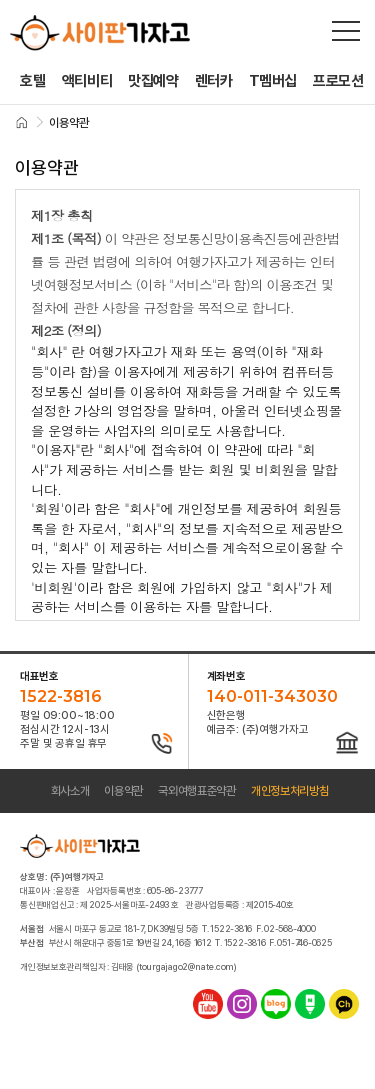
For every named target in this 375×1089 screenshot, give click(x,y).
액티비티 (87, 81)
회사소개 (70, 791)
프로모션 (338, 81)
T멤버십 (273, 81)
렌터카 (214, 81)
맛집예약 (153, 81)
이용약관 (123, 791)
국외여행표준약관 (197, 791)
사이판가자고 (100, 33)
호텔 (32, 81)
